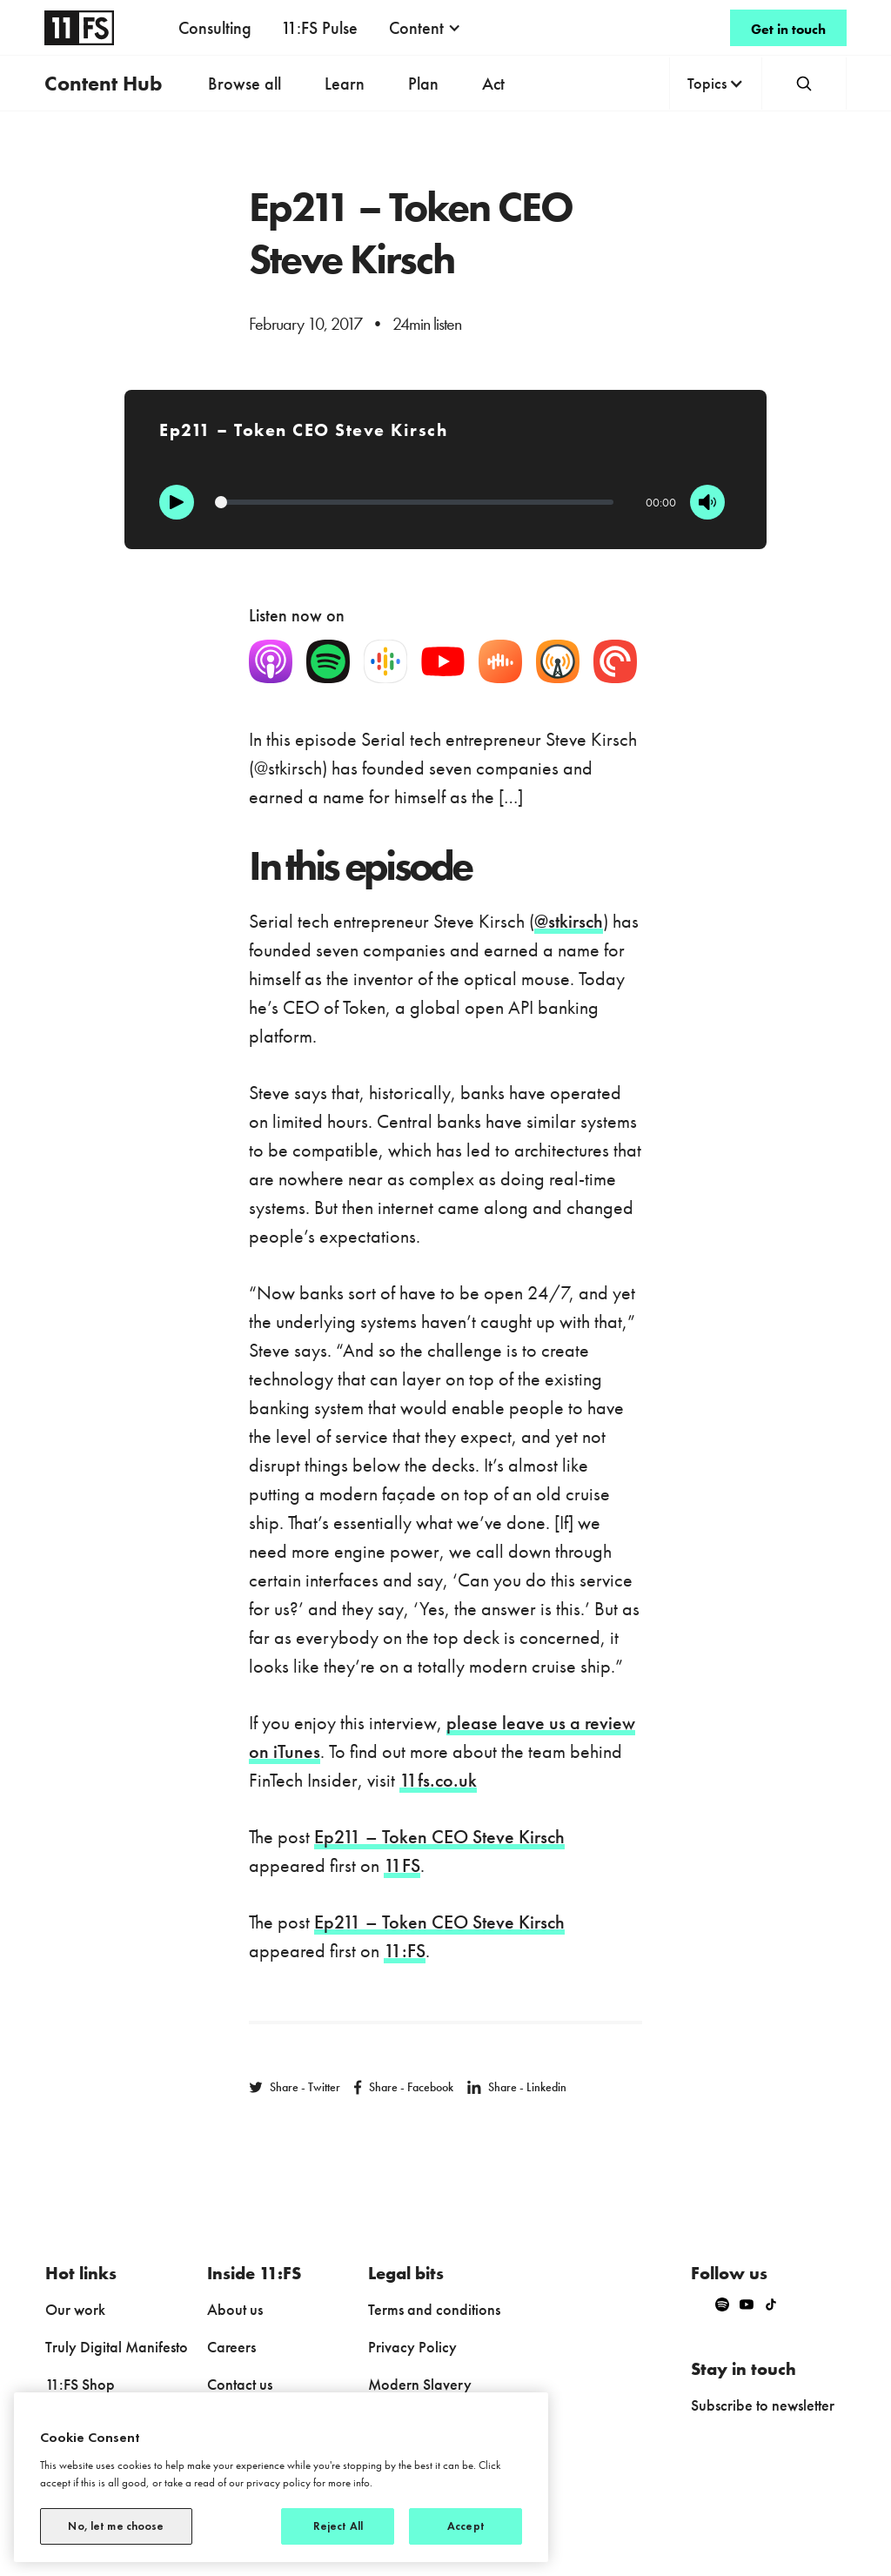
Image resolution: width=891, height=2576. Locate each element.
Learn (345, 83)
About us (235, 2309)
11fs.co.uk (438, 1780)
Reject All (338, 2526)
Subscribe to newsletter (762, 2405)
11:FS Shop (80, 2384)
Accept (466, 2526)
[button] (425, 28)
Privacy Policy (412, 2347)
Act (493, 83)
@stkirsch (568, 921)
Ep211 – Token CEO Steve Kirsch (439, 1836)
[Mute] (707, 502)
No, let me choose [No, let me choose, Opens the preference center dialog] (116, 2526)
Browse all (244, 83)
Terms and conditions (434, 2309)
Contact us (239, 2384)
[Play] (176, 502)
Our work (75, 2309)
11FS (402, 1865)
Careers (231, 2347)
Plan (423, 83)
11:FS (404, 1950)
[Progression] (414, 502)
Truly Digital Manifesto (116, 2347)
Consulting (214, 28)
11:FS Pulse (319, 28)
